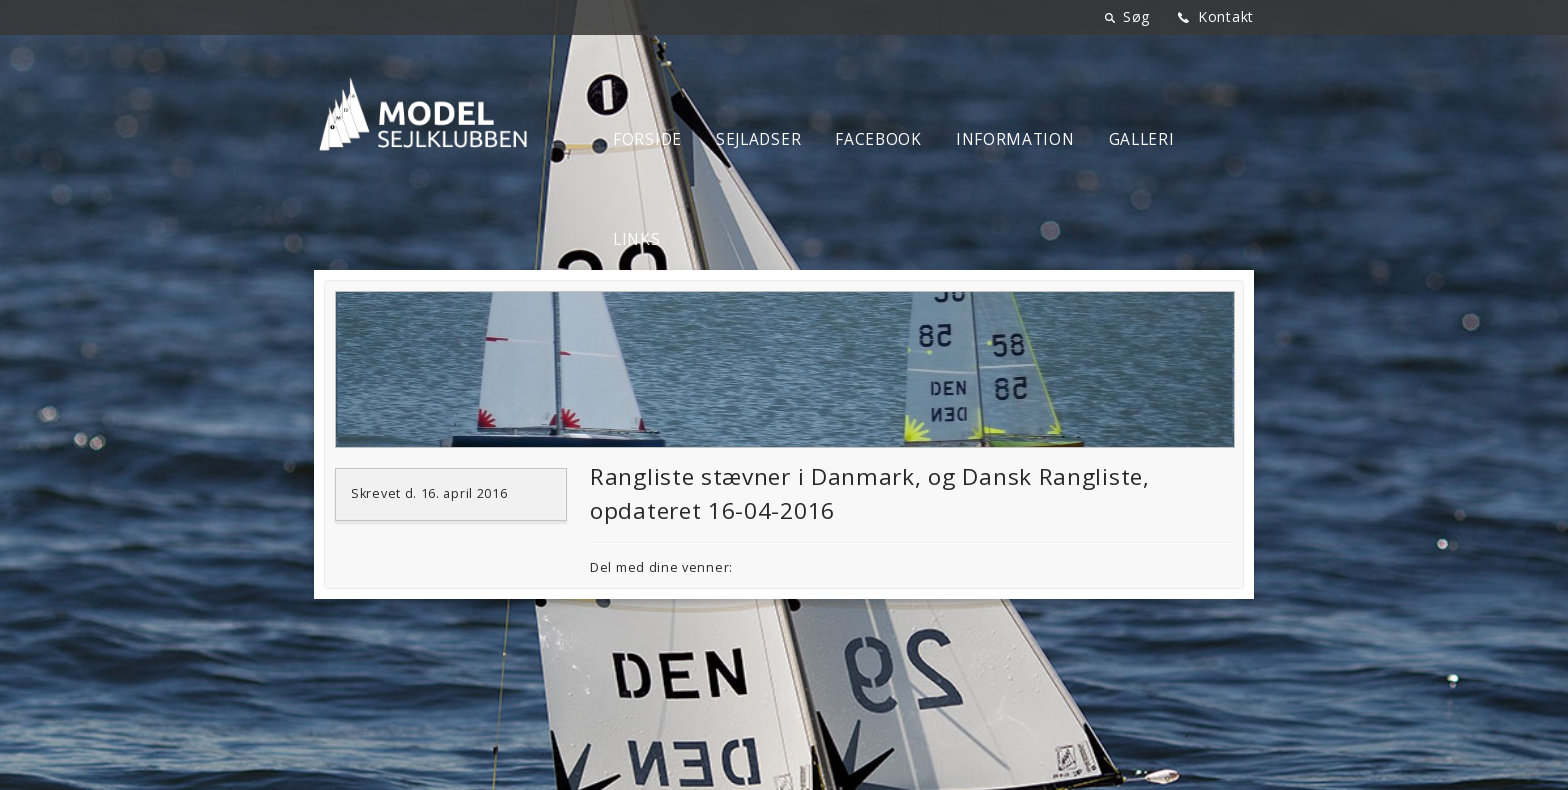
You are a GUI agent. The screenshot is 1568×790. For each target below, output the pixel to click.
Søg (1136, 16)
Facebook (878, 139)
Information (1015, 139)
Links (637, 239)
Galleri (1142, 139)
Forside (647, 139)
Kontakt (1226, 16)
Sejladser (758, 139)
